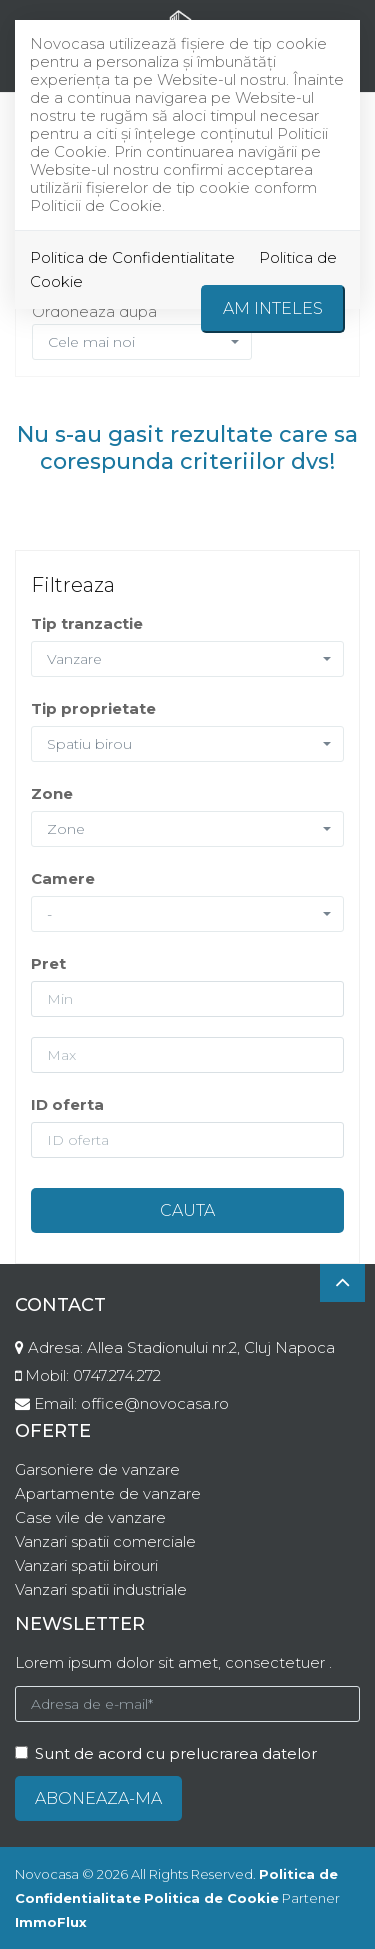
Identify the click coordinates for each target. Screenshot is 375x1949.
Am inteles (273, 308)
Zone (52, 793)
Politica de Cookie (211, 1898)
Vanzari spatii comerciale (105, 1541)
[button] (187, 659)
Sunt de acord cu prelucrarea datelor (166, 1753)
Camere (63, 878)
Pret (48, 963)
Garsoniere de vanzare (97, 1469)
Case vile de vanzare (90, 1517)
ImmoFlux (51, 1922)
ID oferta (67, 1104)
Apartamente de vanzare (108, 1493)
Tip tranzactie (87, 623)
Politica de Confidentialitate (132, 257)
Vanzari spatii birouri (86, 1565)
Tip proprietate (93, 708)
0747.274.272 (117, 1375)
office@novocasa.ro (155, 1403)
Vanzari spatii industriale (101, 1589)
